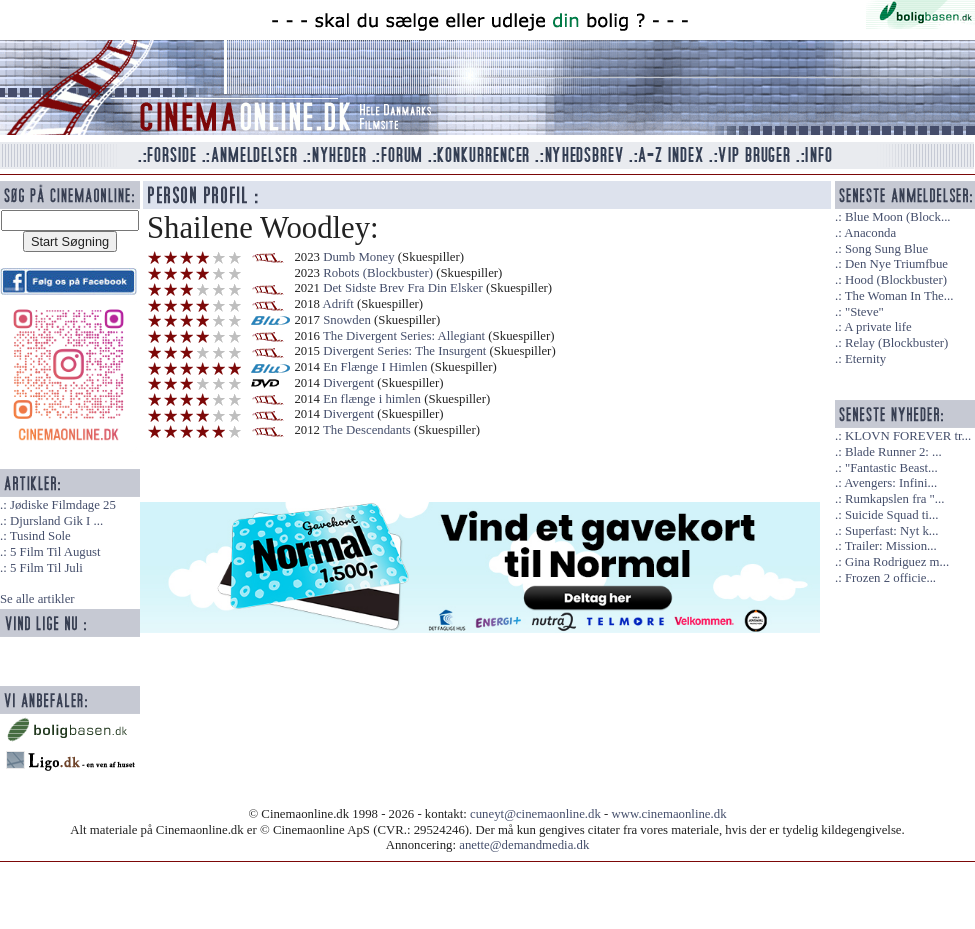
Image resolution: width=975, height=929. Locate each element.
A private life (878, 327)
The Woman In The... (899, 296)
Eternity (865, 359)
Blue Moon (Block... (898, 217)
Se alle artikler (37, 599)
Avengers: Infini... (890, 483)
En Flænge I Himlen (375, 367)
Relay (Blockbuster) (896, 343)
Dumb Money (358, 257)
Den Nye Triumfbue (896, 264)
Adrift (338, 304)
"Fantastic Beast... (891, 468)
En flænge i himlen (372, 399)
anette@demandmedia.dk (524, 845)
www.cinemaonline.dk (669, 814)
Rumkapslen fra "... (894, 499)
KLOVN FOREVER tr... (908, 436)
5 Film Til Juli (46, 568)
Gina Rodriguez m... (897, 562)
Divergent (348, 383)
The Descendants (367, 430)
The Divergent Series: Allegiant (404, 336)
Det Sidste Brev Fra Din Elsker (404, 288)
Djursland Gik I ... (56, 521)
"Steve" (864, 312)
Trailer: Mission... (891, 546)
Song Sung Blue (886, 249)
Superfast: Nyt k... (891, 531)
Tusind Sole (40, 536)
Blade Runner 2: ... (893, 452)
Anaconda (870, 233)
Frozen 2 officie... (890, 578)
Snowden (347, 320)
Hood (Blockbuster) (896, 280)
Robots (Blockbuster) (378, 273)
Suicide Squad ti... (891, 515)
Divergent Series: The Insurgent (404, 351)
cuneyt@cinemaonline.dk (535, 814)
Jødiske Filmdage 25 (63, 505)
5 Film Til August (55, 552)
